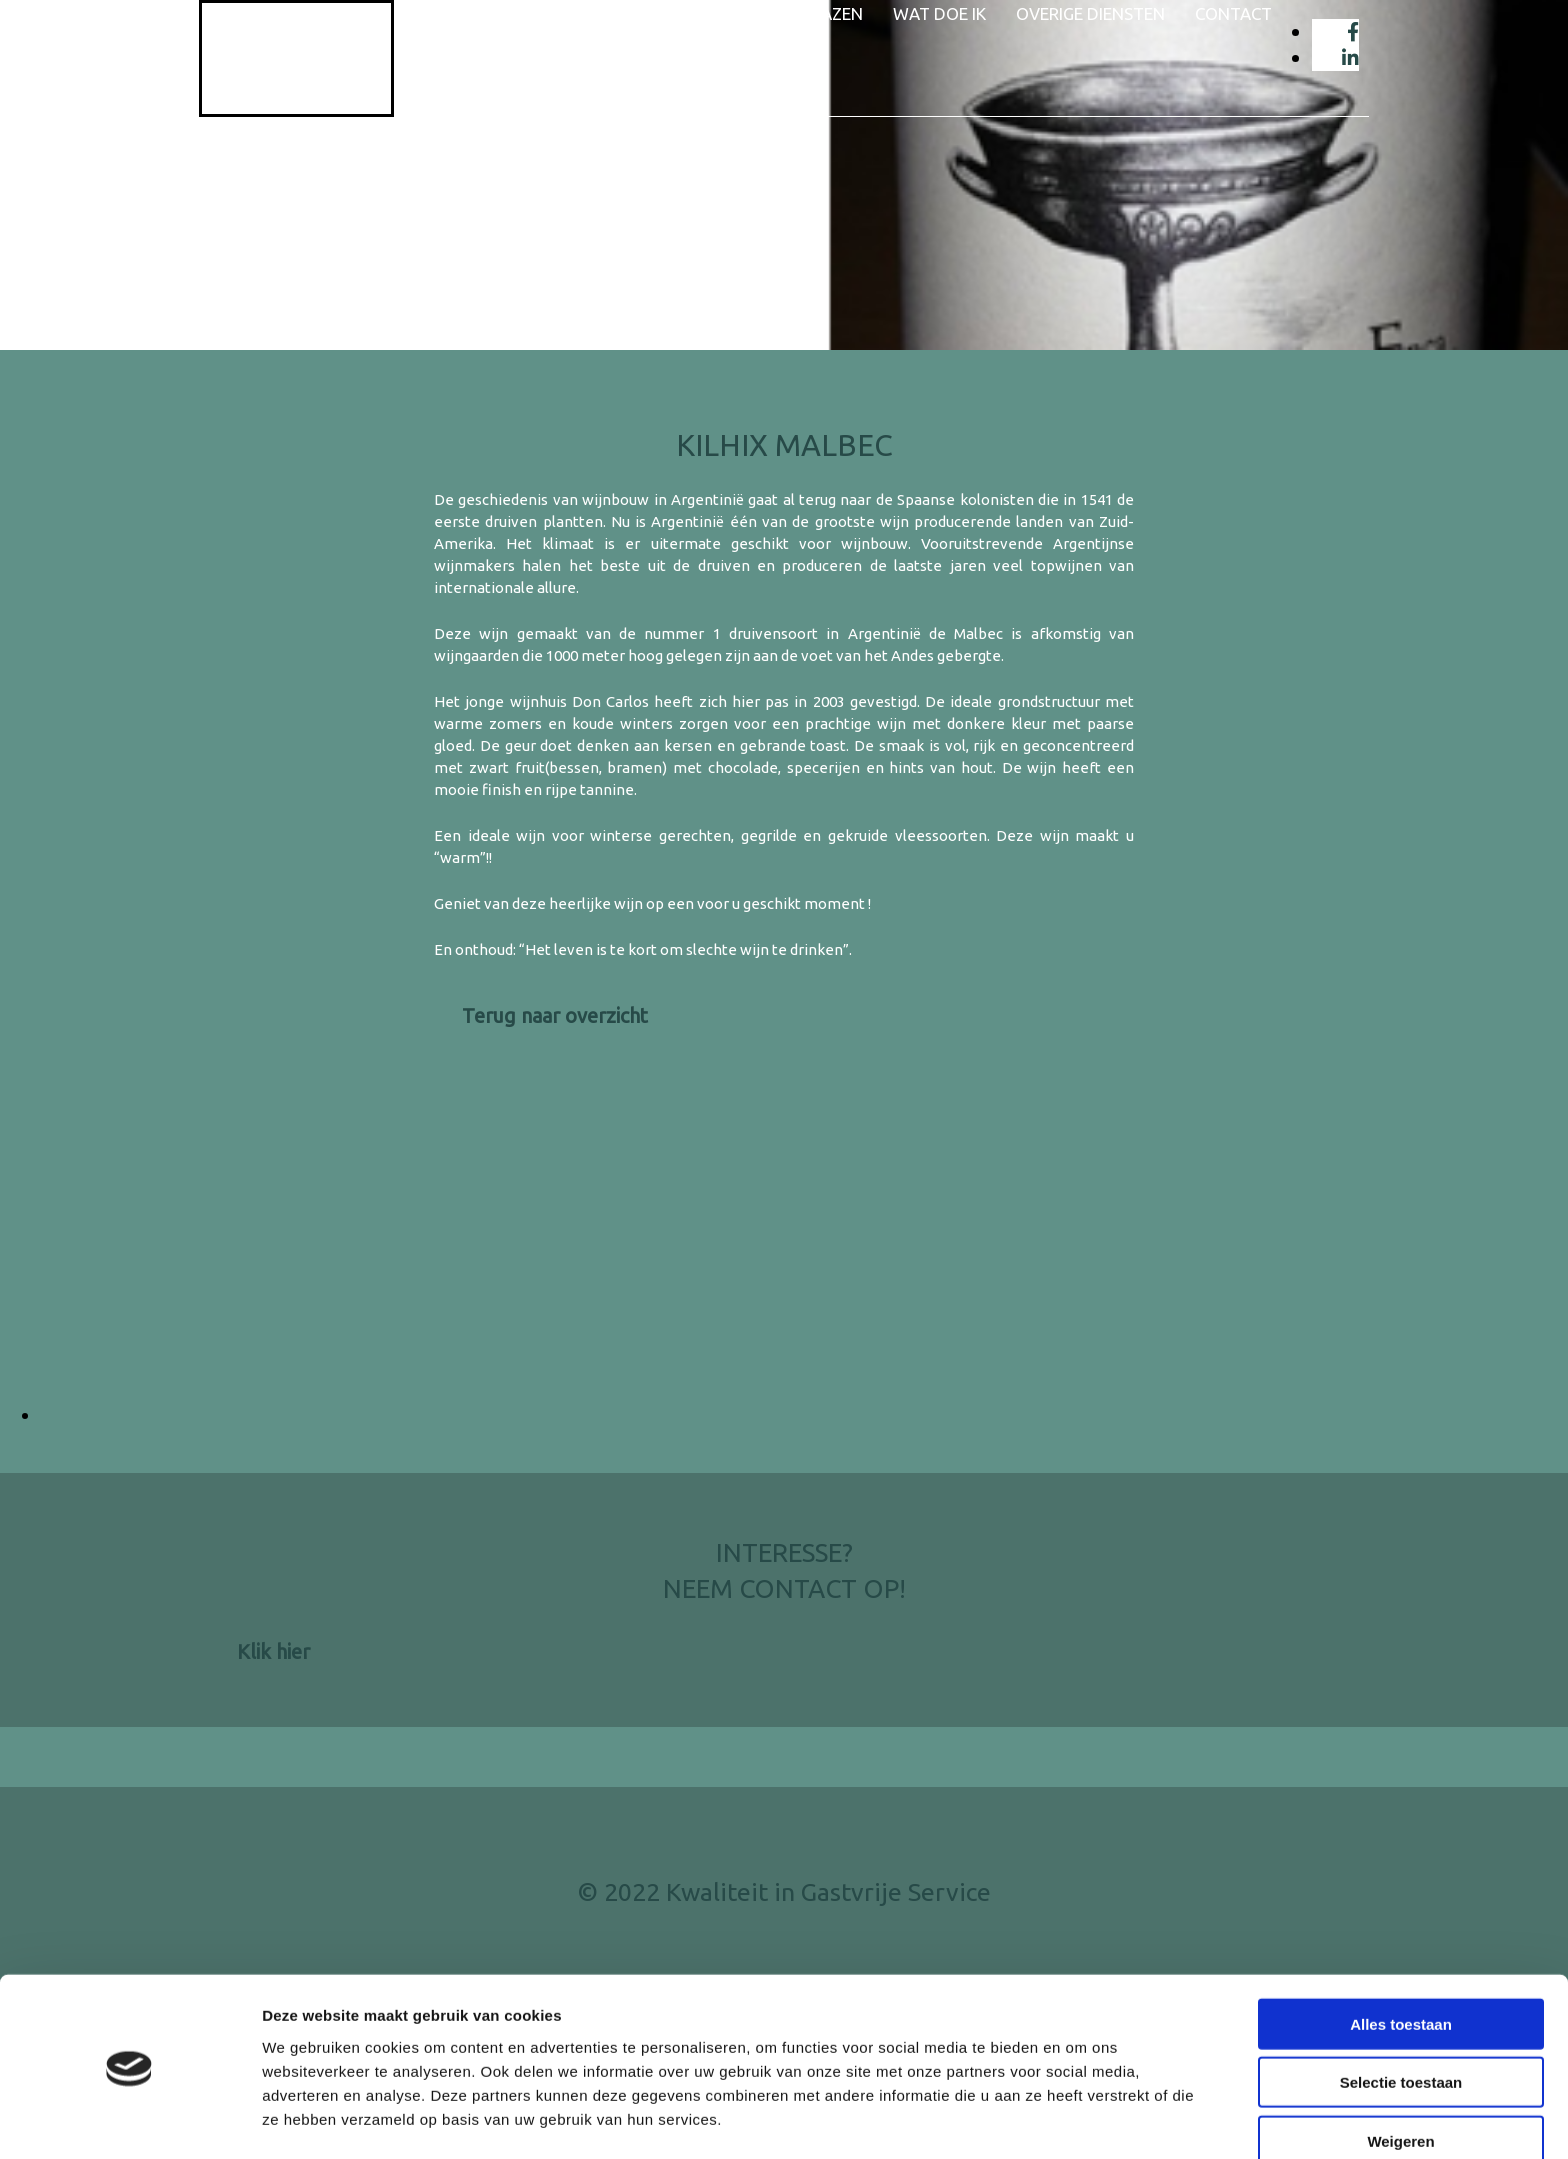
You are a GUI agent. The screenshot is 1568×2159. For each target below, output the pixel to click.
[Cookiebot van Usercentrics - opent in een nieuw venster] (129, 2120)
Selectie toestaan (1401, 2018)
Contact (1233, 13)
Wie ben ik (549, 13)
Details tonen (1080, 2119)
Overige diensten (1090, 13)
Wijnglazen (812, 13)
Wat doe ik (939, 13)
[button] (555, 1015)
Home (454, 13)
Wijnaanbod (676, 13)
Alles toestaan (1401, 1959)
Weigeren (1400, 2076)
